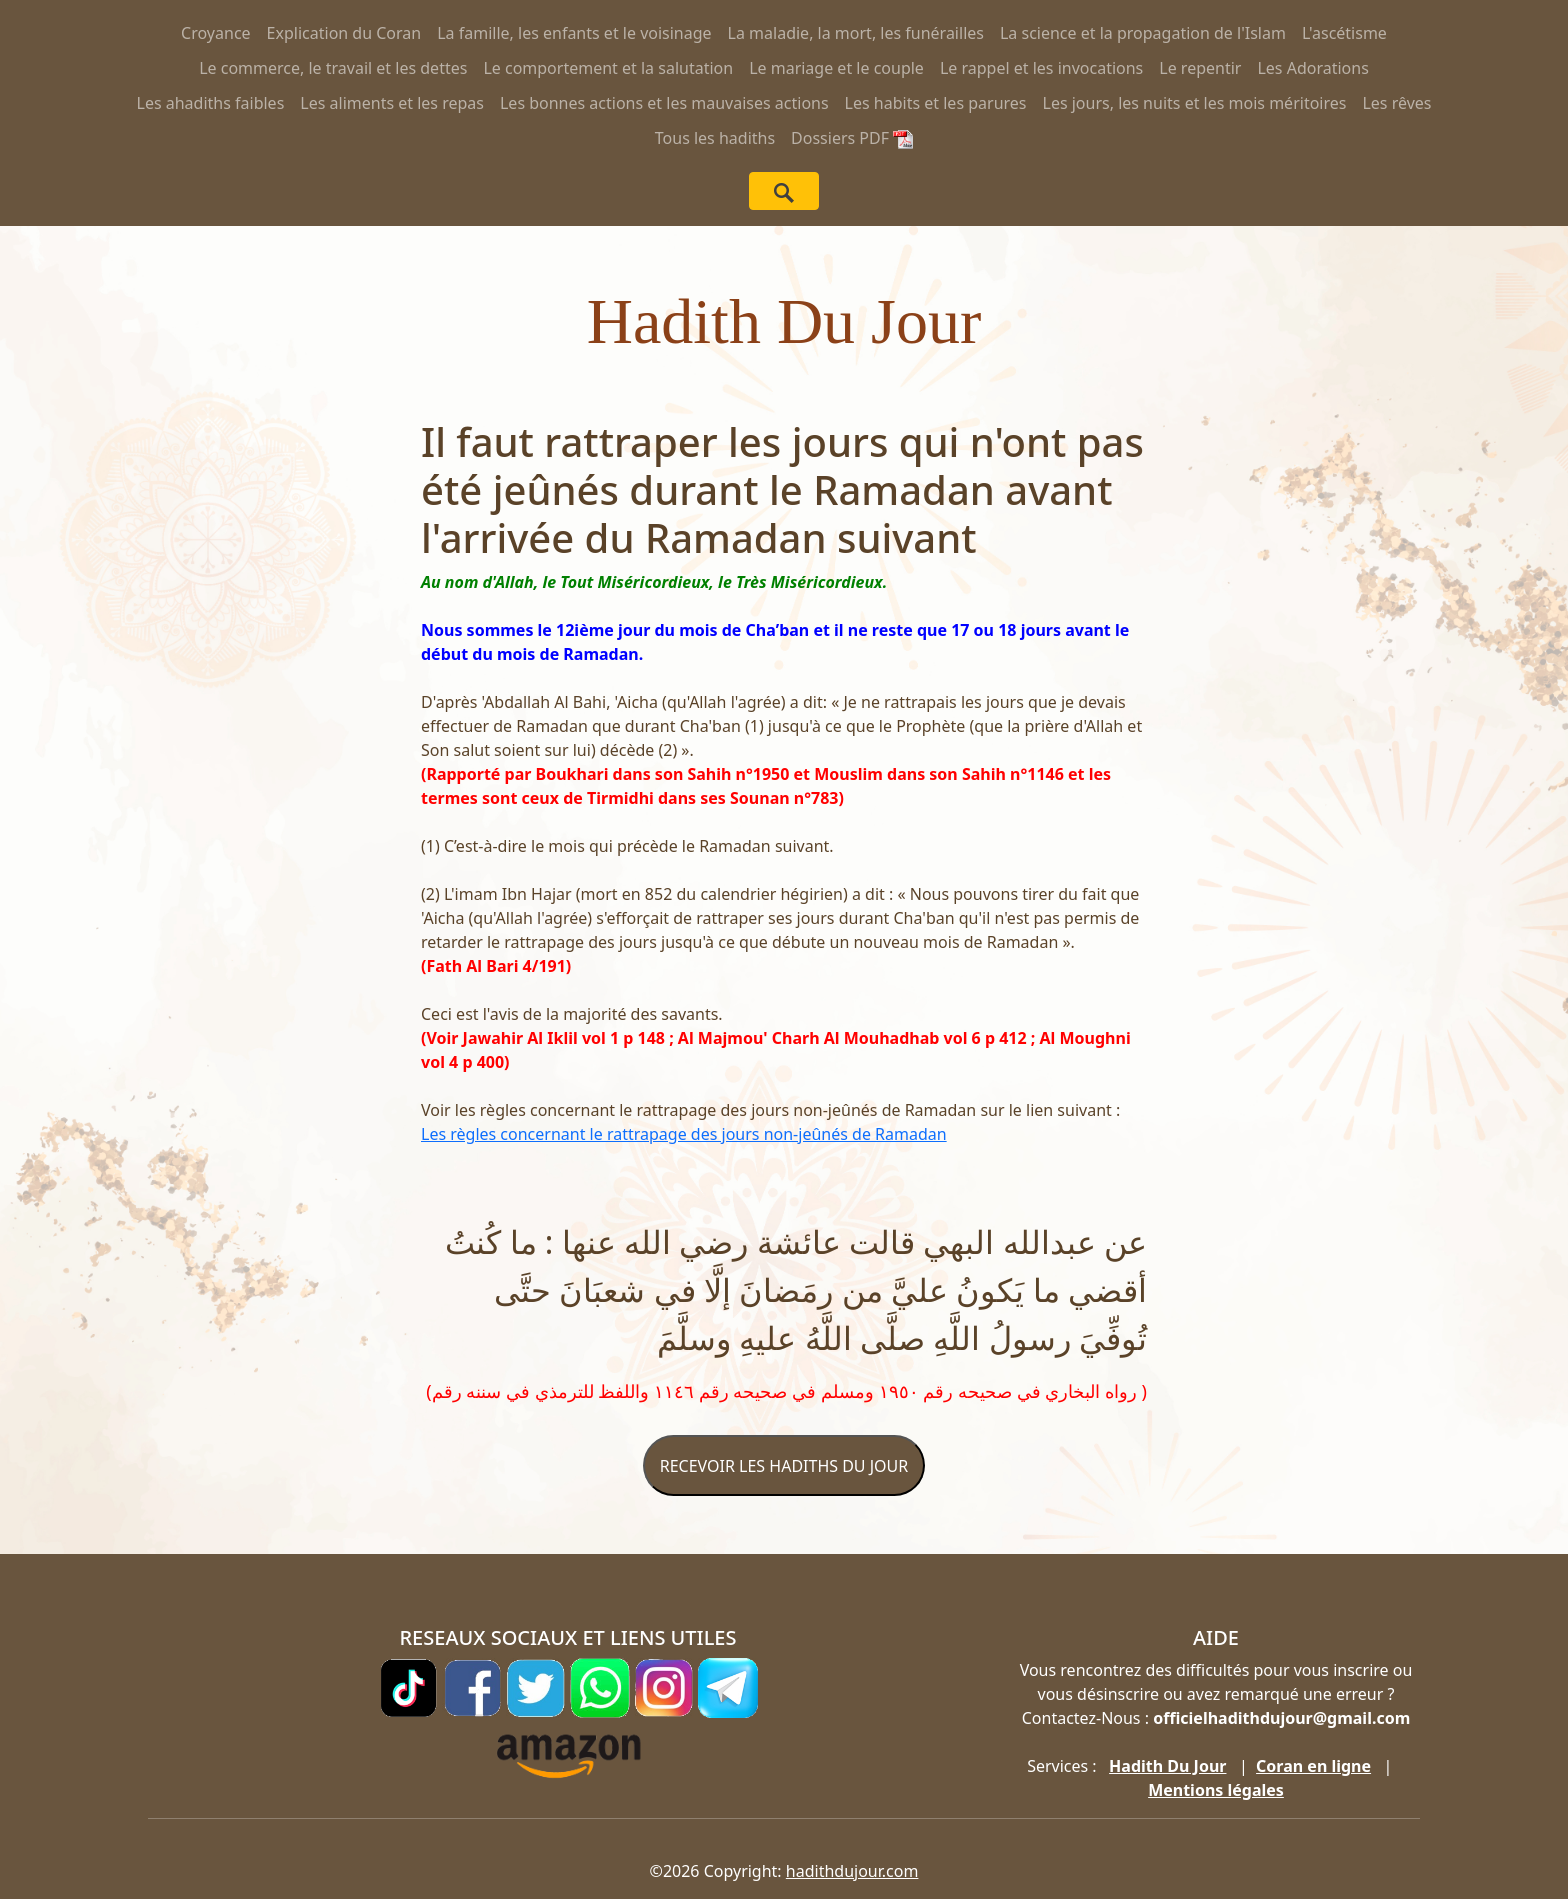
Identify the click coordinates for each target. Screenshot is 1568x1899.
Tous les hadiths (715, 138)
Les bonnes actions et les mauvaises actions (664, 103)
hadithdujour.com (852, 1871)
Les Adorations (1312, 68)
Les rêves (1396, 103)
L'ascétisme (1344, 33)
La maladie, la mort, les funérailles (856, 33)
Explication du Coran (344, 33)
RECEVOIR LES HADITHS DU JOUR (784, 1466)
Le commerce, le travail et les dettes (333, 68)
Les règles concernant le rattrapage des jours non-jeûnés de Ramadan (684, 1134)
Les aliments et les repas (392, 103)
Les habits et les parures (936, 103)
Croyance (216, 33)
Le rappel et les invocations (1041, 68)
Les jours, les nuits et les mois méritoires (1195, 103)
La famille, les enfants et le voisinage (574, 33)
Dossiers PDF (852, 138)
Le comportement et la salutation (608, 68)
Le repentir (1200, 68)
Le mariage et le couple (836, 68)
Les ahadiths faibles (211, 103)
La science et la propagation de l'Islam (1143, 33)
